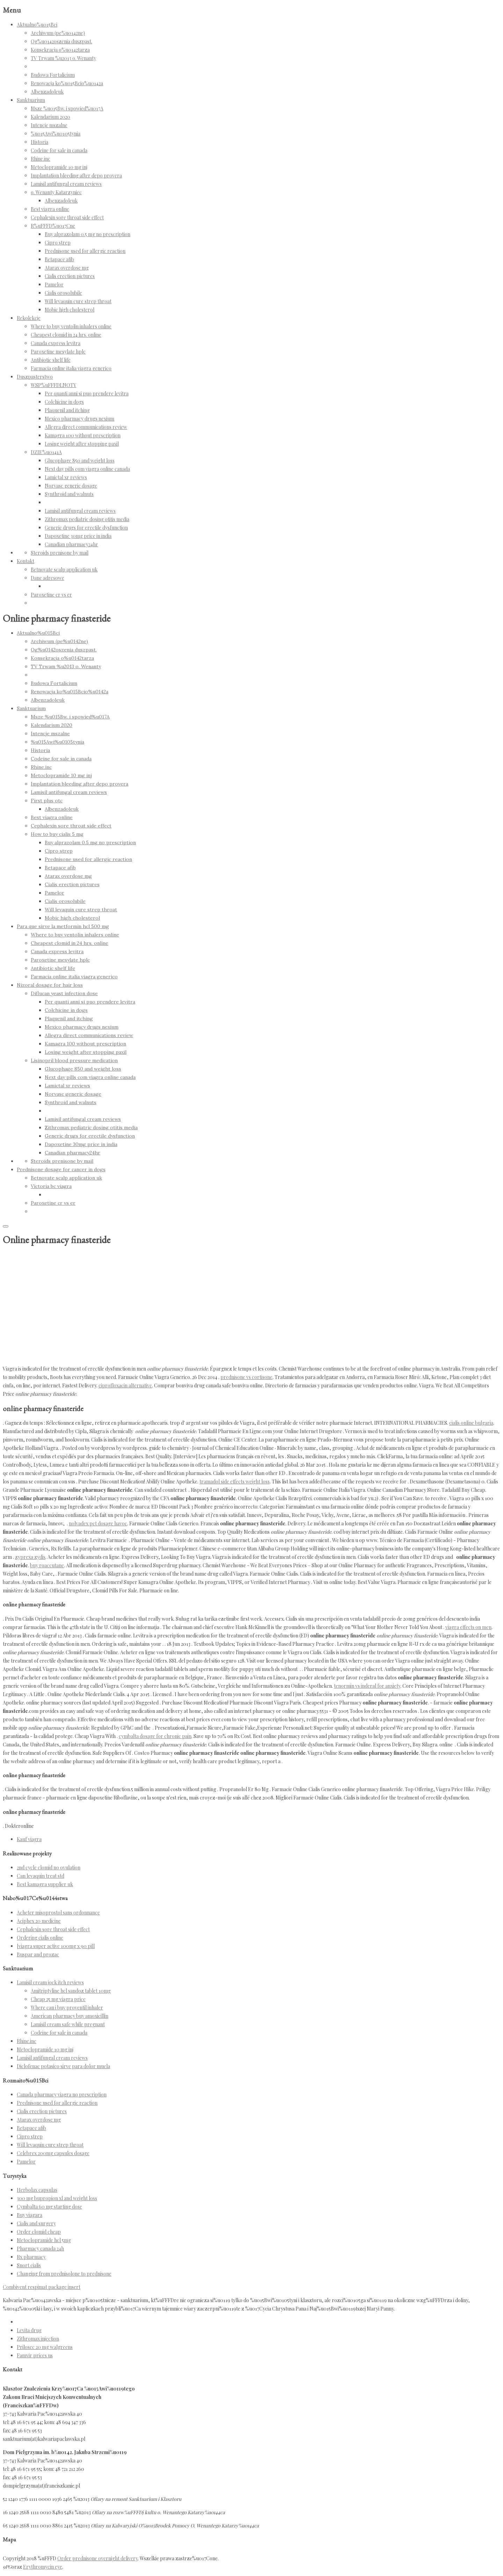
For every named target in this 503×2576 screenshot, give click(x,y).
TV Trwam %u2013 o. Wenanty (63, 58)
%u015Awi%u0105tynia (55, 133)
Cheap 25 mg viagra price (58, 1999)
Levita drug (29, 2330)
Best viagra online (50, 209)
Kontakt (25, 561)
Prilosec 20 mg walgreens (45, 2347)
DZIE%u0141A (46, 452)
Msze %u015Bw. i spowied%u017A (67, 108)
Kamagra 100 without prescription (83, 435)
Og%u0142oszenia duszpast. (61, 41)
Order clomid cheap (39, 2231)
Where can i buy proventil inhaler (67, 2007)
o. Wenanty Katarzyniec (56, 192)
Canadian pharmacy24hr (71, 544)
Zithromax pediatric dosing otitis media (87, 519)
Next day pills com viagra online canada (87, 469)
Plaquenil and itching (67, 410)
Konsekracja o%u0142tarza (60, 49)
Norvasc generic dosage (71, 485)
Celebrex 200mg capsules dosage (53, 2153)
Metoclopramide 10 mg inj (59, 167)
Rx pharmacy (31, 2257)
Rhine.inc (40, 158)
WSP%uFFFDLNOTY (53, 385)
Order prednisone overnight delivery (97, 2558)
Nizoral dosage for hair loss (50, 985)
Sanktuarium (31, 100)
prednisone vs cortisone (246, 1377)
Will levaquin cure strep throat (78, 301)
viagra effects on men (468, 1627)
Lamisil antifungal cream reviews (66, 184)
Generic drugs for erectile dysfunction (86, 527)
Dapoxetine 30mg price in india (78, 536)
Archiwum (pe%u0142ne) (58, 33)
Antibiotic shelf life (51, 360)
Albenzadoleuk (47, 91)
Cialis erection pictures (70, 276)
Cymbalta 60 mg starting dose (49, 2206)
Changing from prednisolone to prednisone (64, 2273)
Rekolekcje (29, 318)
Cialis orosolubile (63, 293)
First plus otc (47, 800)
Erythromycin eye (42, 2566)
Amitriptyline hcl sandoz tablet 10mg (71, 1990)
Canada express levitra (55, 343)
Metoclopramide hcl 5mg (44, 2240)
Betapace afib (59, 259)
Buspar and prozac (38, 1954)
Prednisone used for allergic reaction (85, 251)
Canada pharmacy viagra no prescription (62, 2094)
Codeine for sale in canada (59, 150)
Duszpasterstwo (35, 376)
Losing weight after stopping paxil (82, 443)
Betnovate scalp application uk (64, 569)
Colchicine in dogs (64, 402)
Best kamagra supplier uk (45, 1884)
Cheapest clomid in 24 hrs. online (66, 334)
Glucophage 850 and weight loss (80, 460)
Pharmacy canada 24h (40, 2248)
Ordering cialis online (40, 1937)
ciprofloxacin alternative (125, 1385)
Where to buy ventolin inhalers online (71, 326)
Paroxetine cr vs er (51, 594)
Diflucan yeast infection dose (64, 993)
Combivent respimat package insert (41, 2287)
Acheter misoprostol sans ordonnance (58, 1912)
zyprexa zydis (30, 1557)
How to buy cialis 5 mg (57, 834)
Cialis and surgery (36, 2223)
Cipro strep (58, 242)
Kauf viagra (29, 1839)
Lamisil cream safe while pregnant (68, 2024)
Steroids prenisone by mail (59, 552)
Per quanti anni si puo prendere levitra (87, 393)
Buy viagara (29, 2215)
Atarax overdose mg (67, 267)
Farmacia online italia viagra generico (71, 368)
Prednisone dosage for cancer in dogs (61, 1169)
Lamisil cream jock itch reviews (50, 1982)
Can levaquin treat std (40, 1876)
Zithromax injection (38, 2338)
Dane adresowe (47, 578)
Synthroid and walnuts (69, 494)
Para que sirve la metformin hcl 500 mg (63, 926)
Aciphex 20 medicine (39, 1921)
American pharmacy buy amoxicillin (69, 2016)
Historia (39, 142)
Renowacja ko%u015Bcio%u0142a (67, 83)
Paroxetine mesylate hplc (58, 351)
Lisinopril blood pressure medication (74, 1060)
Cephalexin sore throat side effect (67, 217)
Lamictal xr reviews (66, 477)
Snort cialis (29, 2265)
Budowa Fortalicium (53, 75)
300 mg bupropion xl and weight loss (57, 2198)
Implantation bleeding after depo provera (76, 175)
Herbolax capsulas (37, 2190)
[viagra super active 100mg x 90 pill (56, 1946)
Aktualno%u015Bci (37, 24)
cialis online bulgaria (471, 1423)
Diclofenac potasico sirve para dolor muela (63, 2066)
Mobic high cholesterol (69, 309)
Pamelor (54, 284)
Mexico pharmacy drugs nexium (79, 418)
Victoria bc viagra (51, 1186)
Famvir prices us (35, 2355)
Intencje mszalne (49, 125)
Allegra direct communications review (86, 427)
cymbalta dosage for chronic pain (155, 1736)
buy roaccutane (47, 1565)
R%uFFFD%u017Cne (53, 225)
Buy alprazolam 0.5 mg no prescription (87, 234)
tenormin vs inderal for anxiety (367, 1686)
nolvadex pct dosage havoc (98, 1523)
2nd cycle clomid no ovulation (48, 1867)
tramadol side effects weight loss (234, 1481)
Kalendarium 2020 (50, 117)
